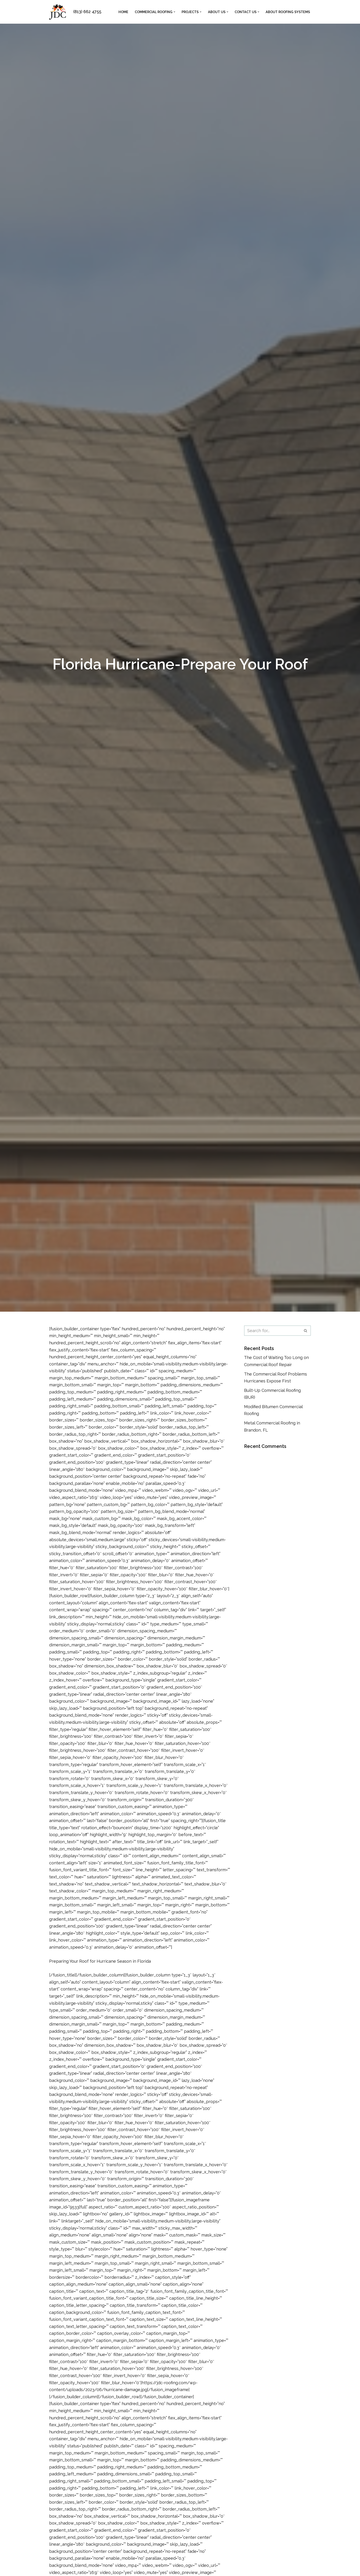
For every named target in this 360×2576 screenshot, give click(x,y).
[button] (174, 12)
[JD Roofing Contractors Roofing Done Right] (57, 12)
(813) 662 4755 (87, 11)
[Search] (272, 1330)
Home (123, 12)
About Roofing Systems (288, 12)
